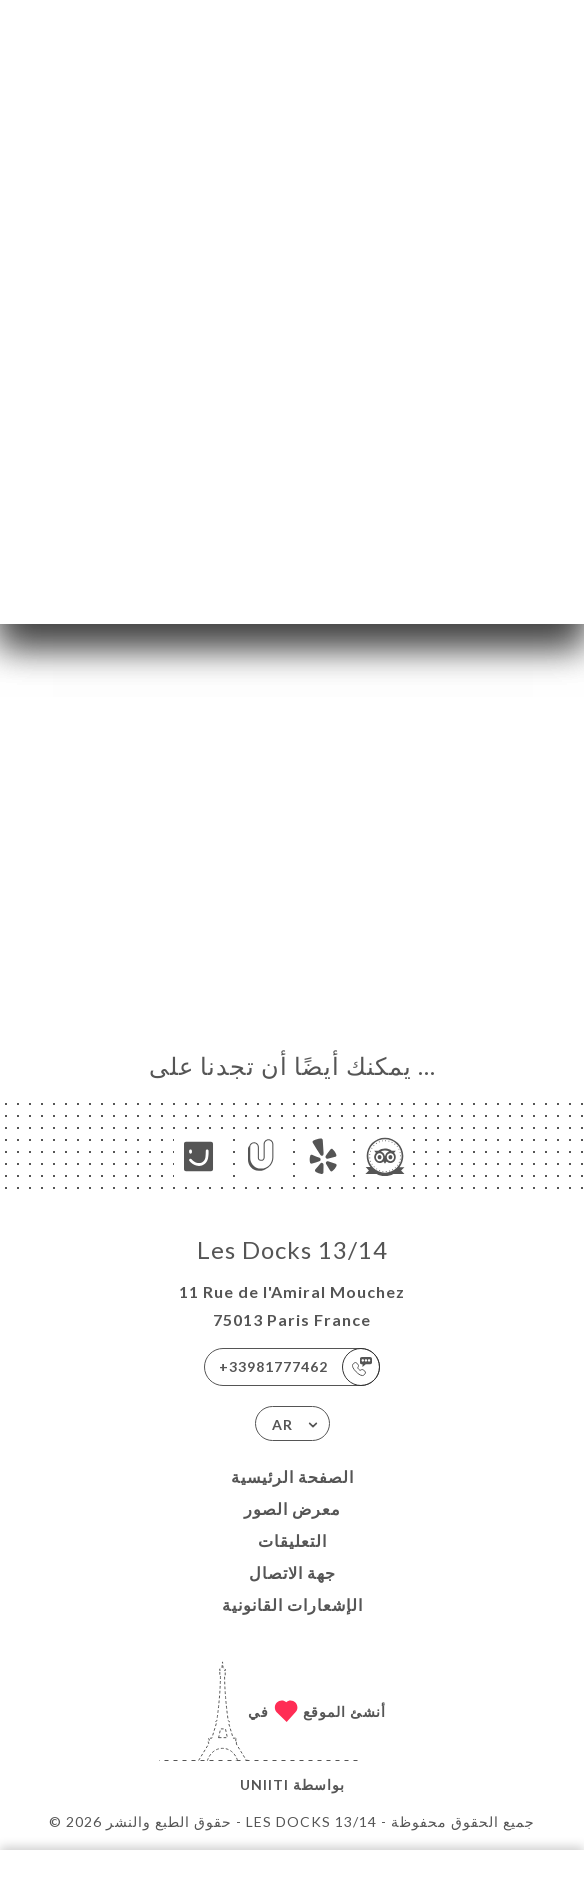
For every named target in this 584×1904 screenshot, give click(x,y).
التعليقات (292, 1540)
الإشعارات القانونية (292, 1604)
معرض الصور (292, 1508)
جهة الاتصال (292, 1572)
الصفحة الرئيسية (292, 1476)
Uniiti (264, 1784)
